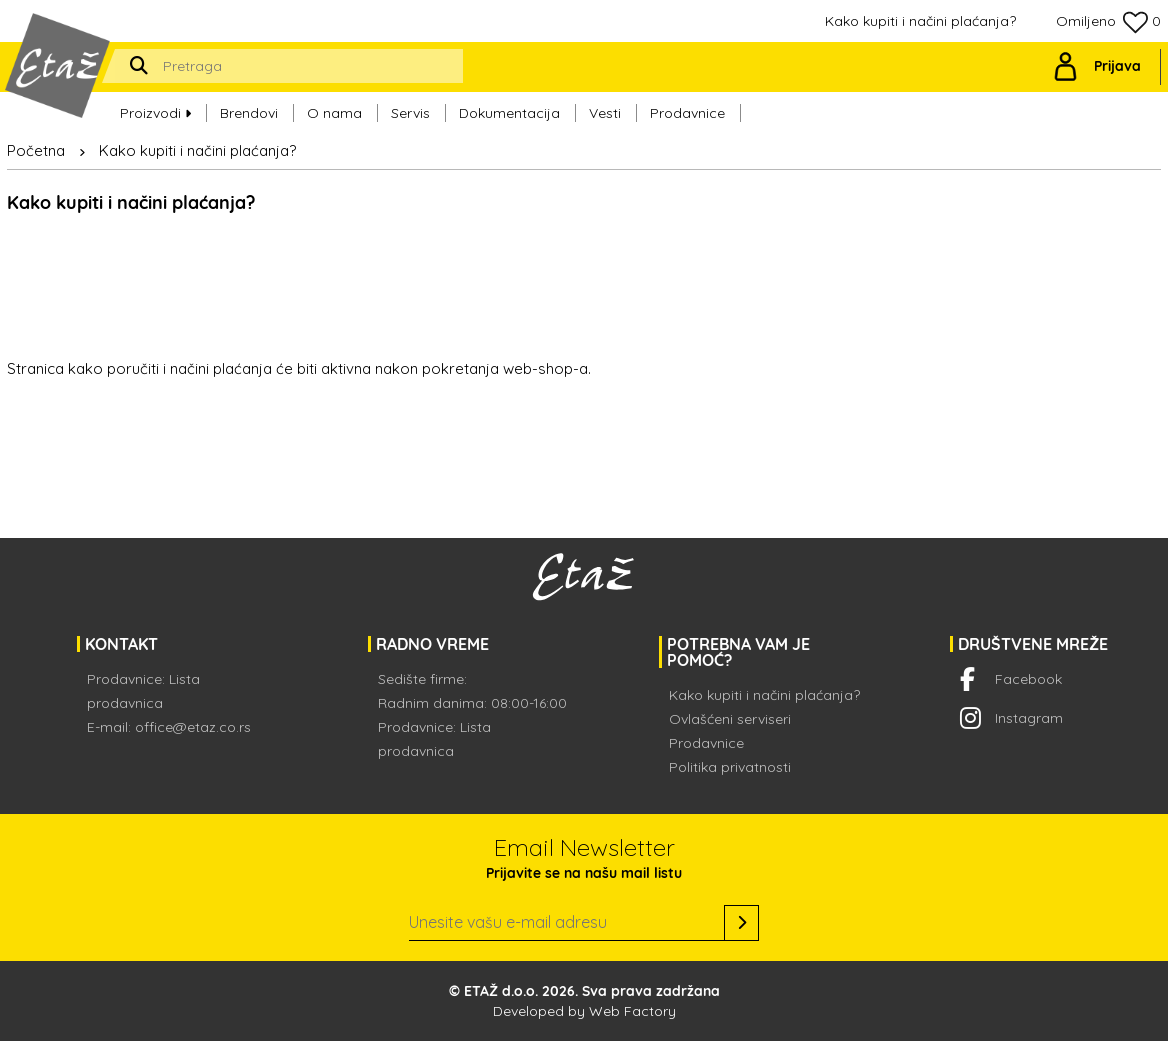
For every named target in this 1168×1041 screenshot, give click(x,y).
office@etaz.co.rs (193, 727)
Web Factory (632, 1011)
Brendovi (249, 111)
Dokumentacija (509, 111)
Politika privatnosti (730, 767)
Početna (36, 150)
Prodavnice (687, 111)
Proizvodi (155, 111)
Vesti (605, 111)
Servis (410, 111)
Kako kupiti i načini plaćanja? (920, 21)
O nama (334, 111)
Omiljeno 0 (1108, 22)
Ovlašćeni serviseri (730, 719)
